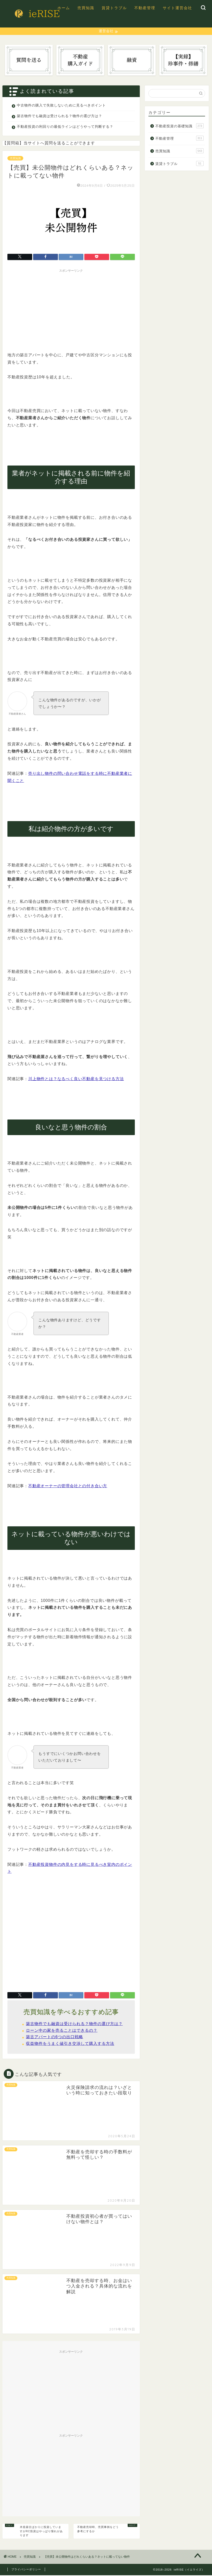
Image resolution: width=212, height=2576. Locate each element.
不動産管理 (144, 7)
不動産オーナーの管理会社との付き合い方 (67, 1486)
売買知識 (85, 7)
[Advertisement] (71, 310)
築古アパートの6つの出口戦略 (54, 2037)
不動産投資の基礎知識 (179, 126)
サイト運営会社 (177, 7)
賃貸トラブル (114, 7)
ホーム (63, 7)
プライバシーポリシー (26, 2570)
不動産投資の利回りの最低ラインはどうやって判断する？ (65, 127)
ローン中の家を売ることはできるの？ (61, 2031)
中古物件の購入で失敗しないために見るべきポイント (61, 106)
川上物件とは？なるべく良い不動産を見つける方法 (76, 1079)
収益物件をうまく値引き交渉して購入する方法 (70, 2044)
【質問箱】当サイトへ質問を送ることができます (48, 144)
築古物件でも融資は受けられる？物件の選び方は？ (59, 117)
